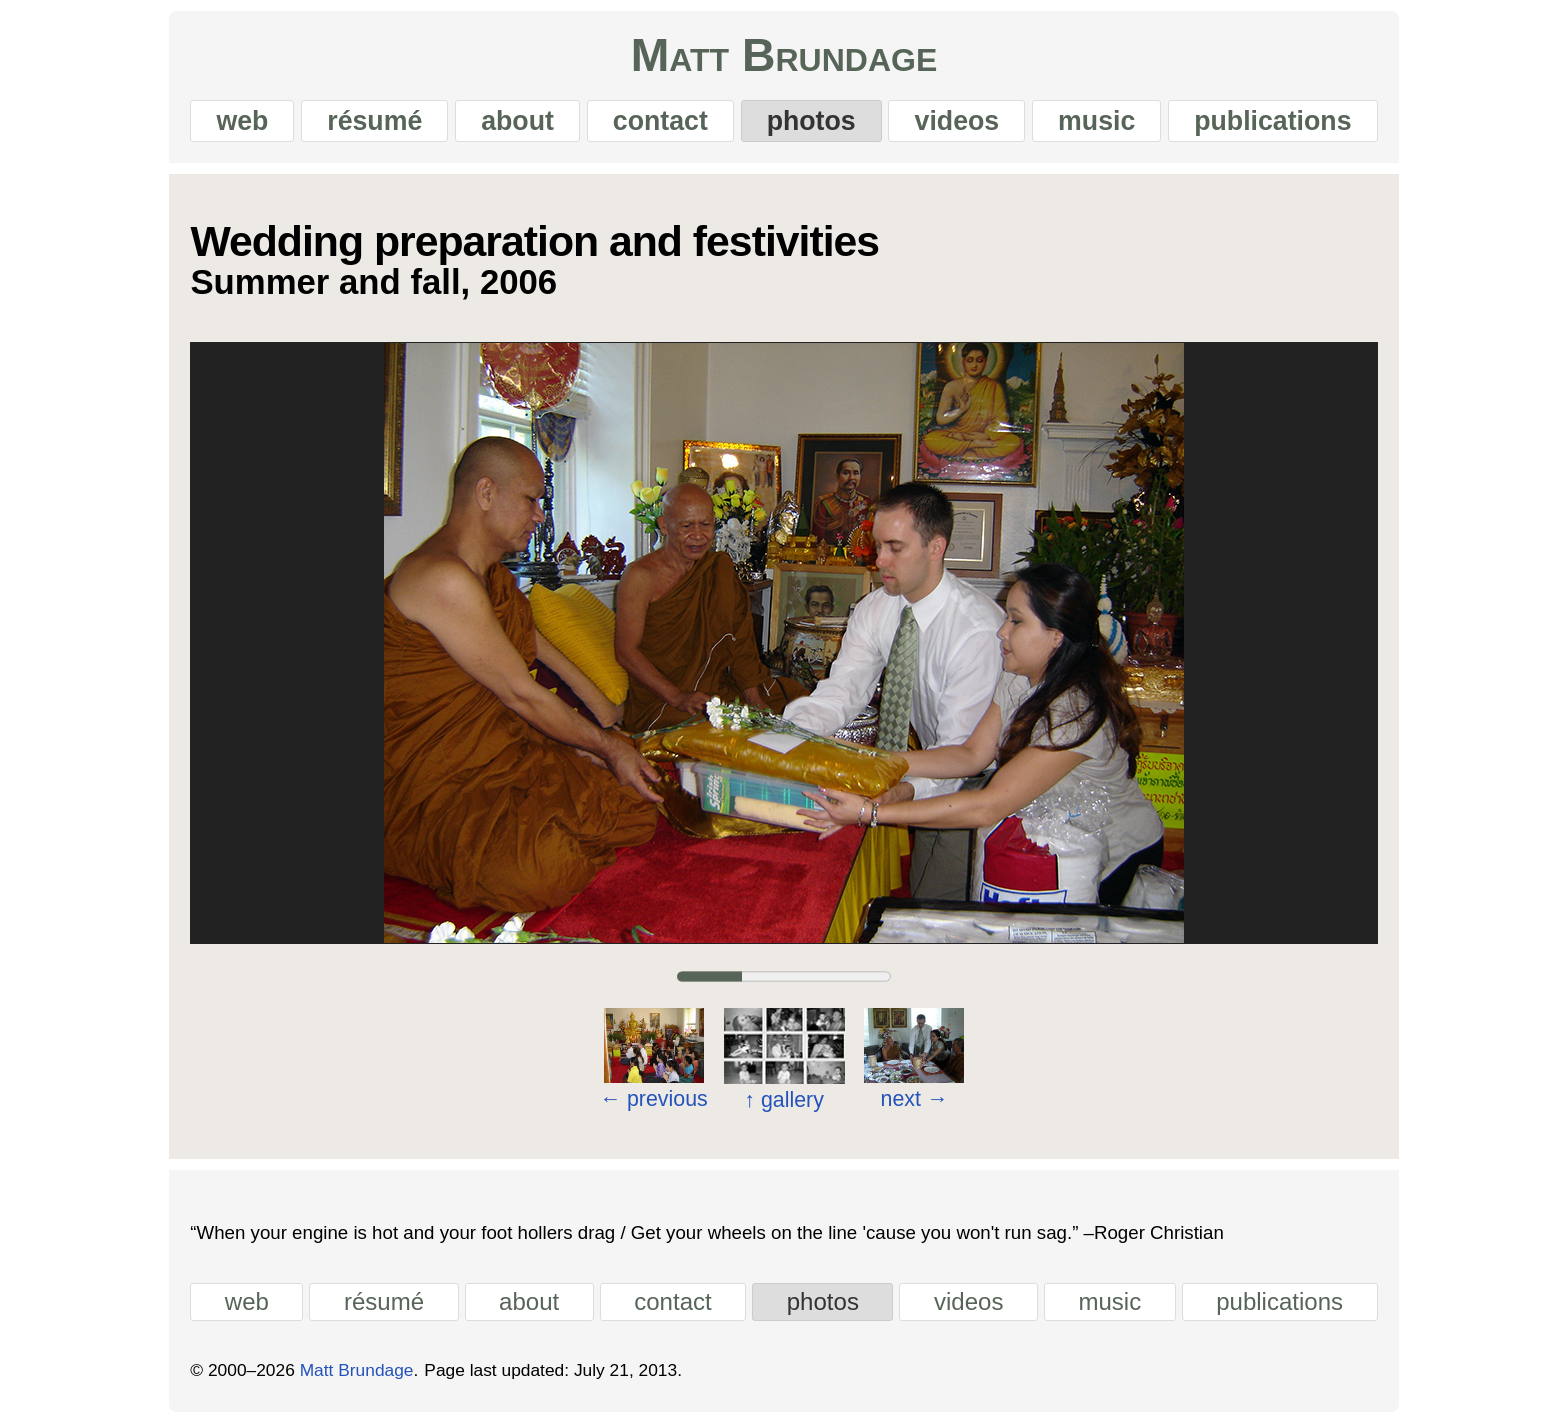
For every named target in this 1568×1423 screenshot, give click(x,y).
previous (654, 1099)
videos (957, 121)
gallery (784, 1100)
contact (660, 121)
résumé (374, 121)
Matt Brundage (784, 55)
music (1096, 121)
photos (811, 121)
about (517, 121)
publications (1272, 121)
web (242, 121)
